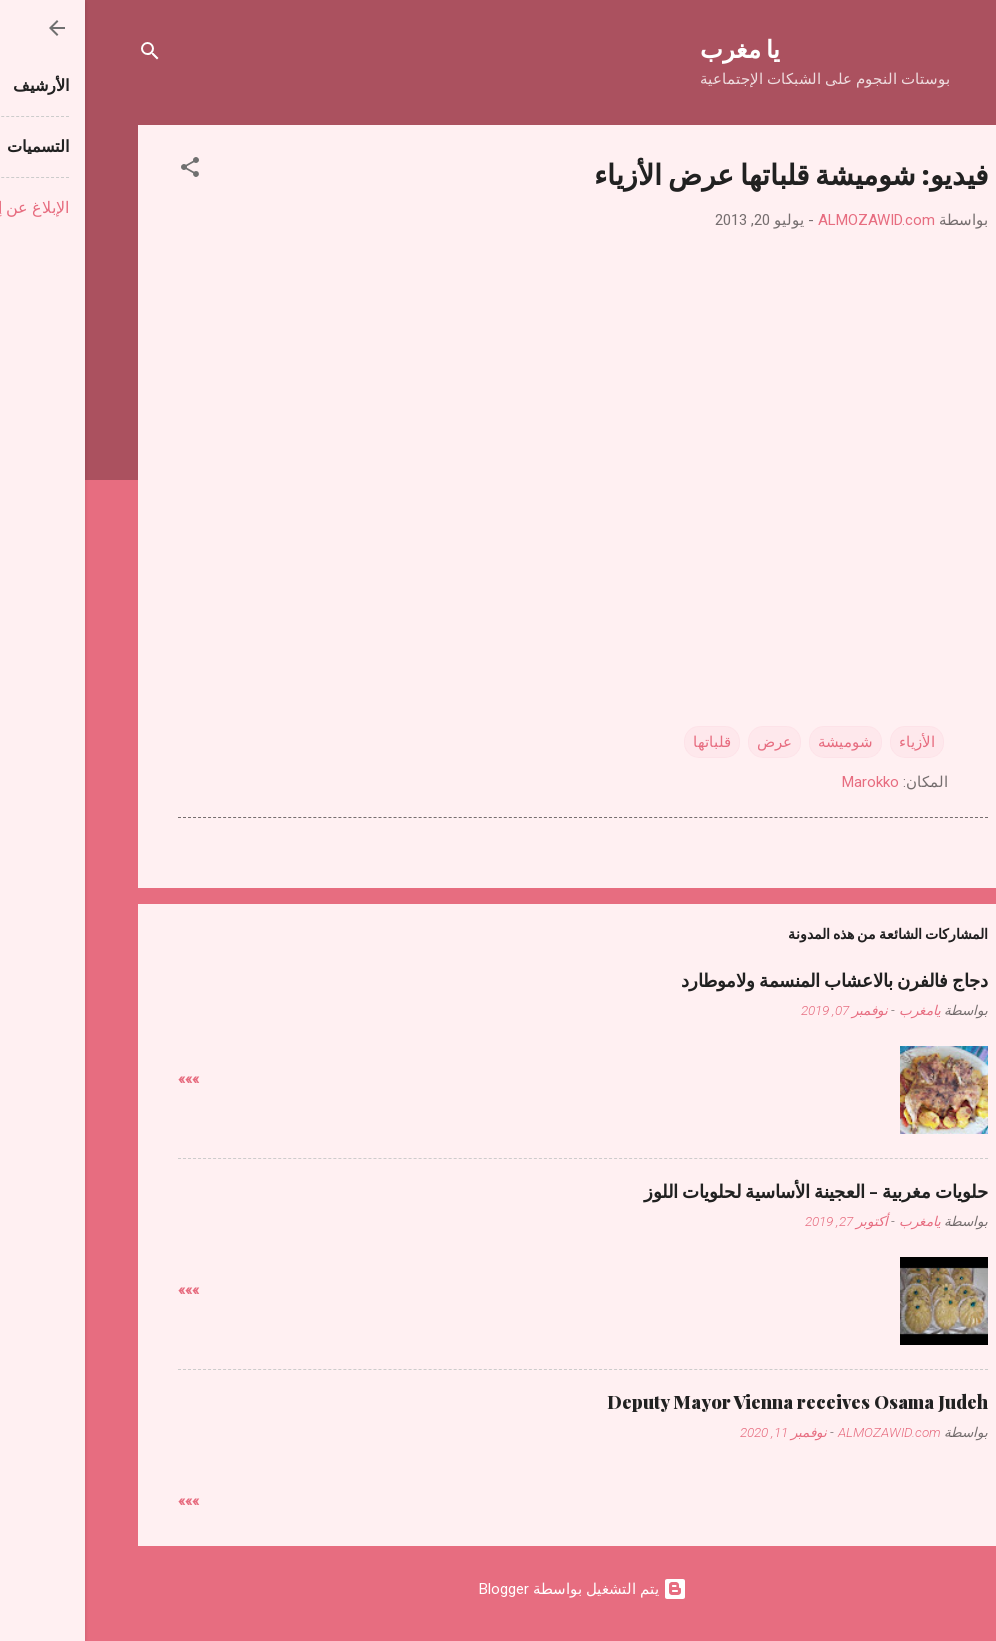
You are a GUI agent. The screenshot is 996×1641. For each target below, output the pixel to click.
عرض (689, 742)
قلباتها (627, 742)
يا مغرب (655, 48)
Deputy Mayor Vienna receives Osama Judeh (712, 1402)
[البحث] (65, 54)
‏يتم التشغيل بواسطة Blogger (498, 1589)
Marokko (785, 782)
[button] (105, 170)
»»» (103, 1079)
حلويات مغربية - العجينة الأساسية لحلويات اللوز (731, 1191)
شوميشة (760, 742)
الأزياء (832, 742)
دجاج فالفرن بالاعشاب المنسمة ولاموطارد (749, 980)
